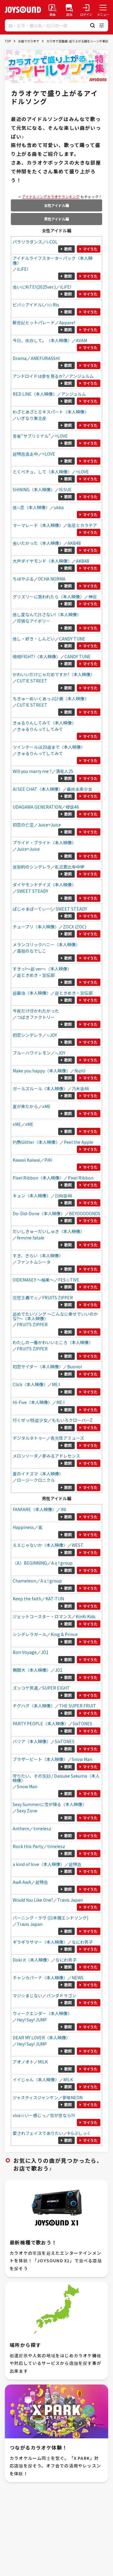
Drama (20, 358)
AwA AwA (22, 1882)
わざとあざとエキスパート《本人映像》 (51, 412)
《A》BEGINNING (30, 1563)
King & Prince (64, 1634)
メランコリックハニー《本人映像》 (46, 944)
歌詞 (68, 249)
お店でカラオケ (28, 41)
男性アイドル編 (56, 218)
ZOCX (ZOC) (74, 927)
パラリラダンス (27, 242)
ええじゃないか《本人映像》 (40, 1545)
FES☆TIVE (68, 1280)
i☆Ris (53, 305)
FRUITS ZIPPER (57, 1298)
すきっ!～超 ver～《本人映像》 (42, 969)
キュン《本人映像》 (32, 1196)
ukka (59, 507)
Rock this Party (28, 1846)
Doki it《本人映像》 (32, 1960)
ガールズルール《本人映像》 (40, 1088)
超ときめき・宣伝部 (36, 975)
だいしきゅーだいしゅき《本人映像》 (48, 1231)
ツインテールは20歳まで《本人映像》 (49, 747)
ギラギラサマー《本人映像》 (40, 1942)
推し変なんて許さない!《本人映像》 (47, 614)
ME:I (56, 1384)
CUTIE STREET (32, 681)
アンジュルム (81, 376)
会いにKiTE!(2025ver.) (34, 287)
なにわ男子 (82, 1942)
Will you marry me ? (32, 771)
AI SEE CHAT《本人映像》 (38, 789)
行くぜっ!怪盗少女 (30, 1420)
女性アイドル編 (56, 205)
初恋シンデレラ (27, 1035)
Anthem (21, 1828)
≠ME (46, 1106)
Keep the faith (27, 1599)
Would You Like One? (33, 1900)
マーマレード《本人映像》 (38, 525)
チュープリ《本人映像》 (36, 927)
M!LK (43, 2062)
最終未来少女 (79, 789)
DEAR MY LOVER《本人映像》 (41, 2037)
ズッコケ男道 (25, 1688)
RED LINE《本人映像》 (35, 394)
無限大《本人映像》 (32, 1670)
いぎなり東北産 (31, 418)
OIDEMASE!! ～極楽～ (33, 1280)
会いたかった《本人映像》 (38, 543)
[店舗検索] (69, 9)
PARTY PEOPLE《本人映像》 (40, 1723)
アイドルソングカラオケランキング (51, 196)
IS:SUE (65, 489)
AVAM (81, 340)
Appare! (67, 322)
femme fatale (30, 1238)
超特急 (75, 1864)
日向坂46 (63, 1196)
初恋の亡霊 (23, 825)
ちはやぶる (23, 579)
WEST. (78, 1545)
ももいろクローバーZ (72, 1420)
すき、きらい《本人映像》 (38, 1255)
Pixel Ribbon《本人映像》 (38, 1178)
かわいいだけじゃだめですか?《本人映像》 (54, 674)
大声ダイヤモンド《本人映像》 (42, 561)
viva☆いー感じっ (29, 2115)
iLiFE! (22, 269)
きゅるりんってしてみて (40, 729)
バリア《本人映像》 (32, 1741)
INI (63, 1509)
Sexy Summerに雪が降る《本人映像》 (49, 1804)
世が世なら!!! (62, 2115)
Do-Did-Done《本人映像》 (39, 1213)
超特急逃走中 (25, 454)
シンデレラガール (29, 1634)
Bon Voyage (25, 1652)
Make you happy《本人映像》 (41, 1071)
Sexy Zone (27, 1811)
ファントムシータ (34, 1262)
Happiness (23, 1527)
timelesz (42, 1828)
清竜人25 (64, 771)
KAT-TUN (55, 1599)
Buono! (74, 1366)
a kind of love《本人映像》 (38, 1864)
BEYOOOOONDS (84, 1213)
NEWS (77, 1978)
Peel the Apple (78, 1142)
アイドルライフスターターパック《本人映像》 (53, 260)
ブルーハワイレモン (32, 1053)
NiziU (79, 1071)
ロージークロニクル (36, 1480)
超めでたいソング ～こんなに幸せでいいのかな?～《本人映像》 (55, 1316)
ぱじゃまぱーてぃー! (32, 909)
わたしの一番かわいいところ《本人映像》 (53, 1342)
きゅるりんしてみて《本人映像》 (44, 723)
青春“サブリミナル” (32, 436)
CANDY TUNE (72, 639)
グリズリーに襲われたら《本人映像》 (48, 597)
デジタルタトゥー (29, 1438)
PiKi (48, 1160)
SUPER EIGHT (56, 1688)
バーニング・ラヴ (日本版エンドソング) (50, 1918)
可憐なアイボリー (33, 621)
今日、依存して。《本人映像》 (42, 340)
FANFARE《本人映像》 (34, 1509)
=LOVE (61, 436)
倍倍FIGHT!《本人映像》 (36, 656)
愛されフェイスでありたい (38, 2133)
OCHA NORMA (51, 579)
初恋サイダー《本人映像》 (38, 1366)
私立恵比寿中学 (69, 867)
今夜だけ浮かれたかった (36, 1011)
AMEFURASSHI (45, 358)
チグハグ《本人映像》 (34, 1706)
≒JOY (51, 1035)
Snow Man (82, 1759)
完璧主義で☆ (25, 1298)
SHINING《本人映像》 (34, 489)
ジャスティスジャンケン (35, 2097)
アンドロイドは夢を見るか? (39, 376)
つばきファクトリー (36, 1017)
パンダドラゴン (61, 1995)
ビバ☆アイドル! (28, 305)
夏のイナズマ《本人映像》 (38, 1474)
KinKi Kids (86, 1616)
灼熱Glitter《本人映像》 (36, 1142)
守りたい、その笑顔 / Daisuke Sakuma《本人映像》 (56, 1778)
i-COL (52, 242)
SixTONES (82, 1723)
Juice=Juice (49, 825)
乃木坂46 (80, 1088)
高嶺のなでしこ (31, 951)
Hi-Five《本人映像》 (32, 1402)
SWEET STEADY (32, 891)
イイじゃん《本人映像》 (36, 2080)
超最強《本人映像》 (32, 993)
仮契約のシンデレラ (32, 867)
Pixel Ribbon (80, 1178)
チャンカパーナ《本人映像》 (40, 1978)
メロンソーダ (25, 1456)
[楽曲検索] (52, 9)
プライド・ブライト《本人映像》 (44, 843)
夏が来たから (25, 1106)
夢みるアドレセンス (61, 1456)
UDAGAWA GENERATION (37, 807)
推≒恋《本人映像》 (31, 507)
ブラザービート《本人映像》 (40, 1759)
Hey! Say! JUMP (32, 2020)
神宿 (92, 597)
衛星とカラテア (82, 525)
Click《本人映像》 (30, 1384)
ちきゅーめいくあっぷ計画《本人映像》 (51, 699)
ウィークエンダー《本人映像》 (42, 2013)
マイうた (90, 249)
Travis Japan (70, 1900)
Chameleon (24, 1581)
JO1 (45, 1652)
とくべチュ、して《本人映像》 (42, 472)
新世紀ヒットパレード (34, 322)
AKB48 (74, 543)
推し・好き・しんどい (34, 639)
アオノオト (23, 2062)
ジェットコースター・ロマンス (42, 1616)
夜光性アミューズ (67, 1438)
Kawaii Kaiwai (26, 1160)
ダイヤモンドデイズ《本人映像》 (44, 885)
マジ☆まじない (27, 1995)
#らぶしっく (79, 2133)
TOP (8, 41)
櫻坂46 (72, 807)
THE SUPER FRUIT (77, 1706)
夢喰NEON (72, 2097)
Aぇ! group (62, 1563)
